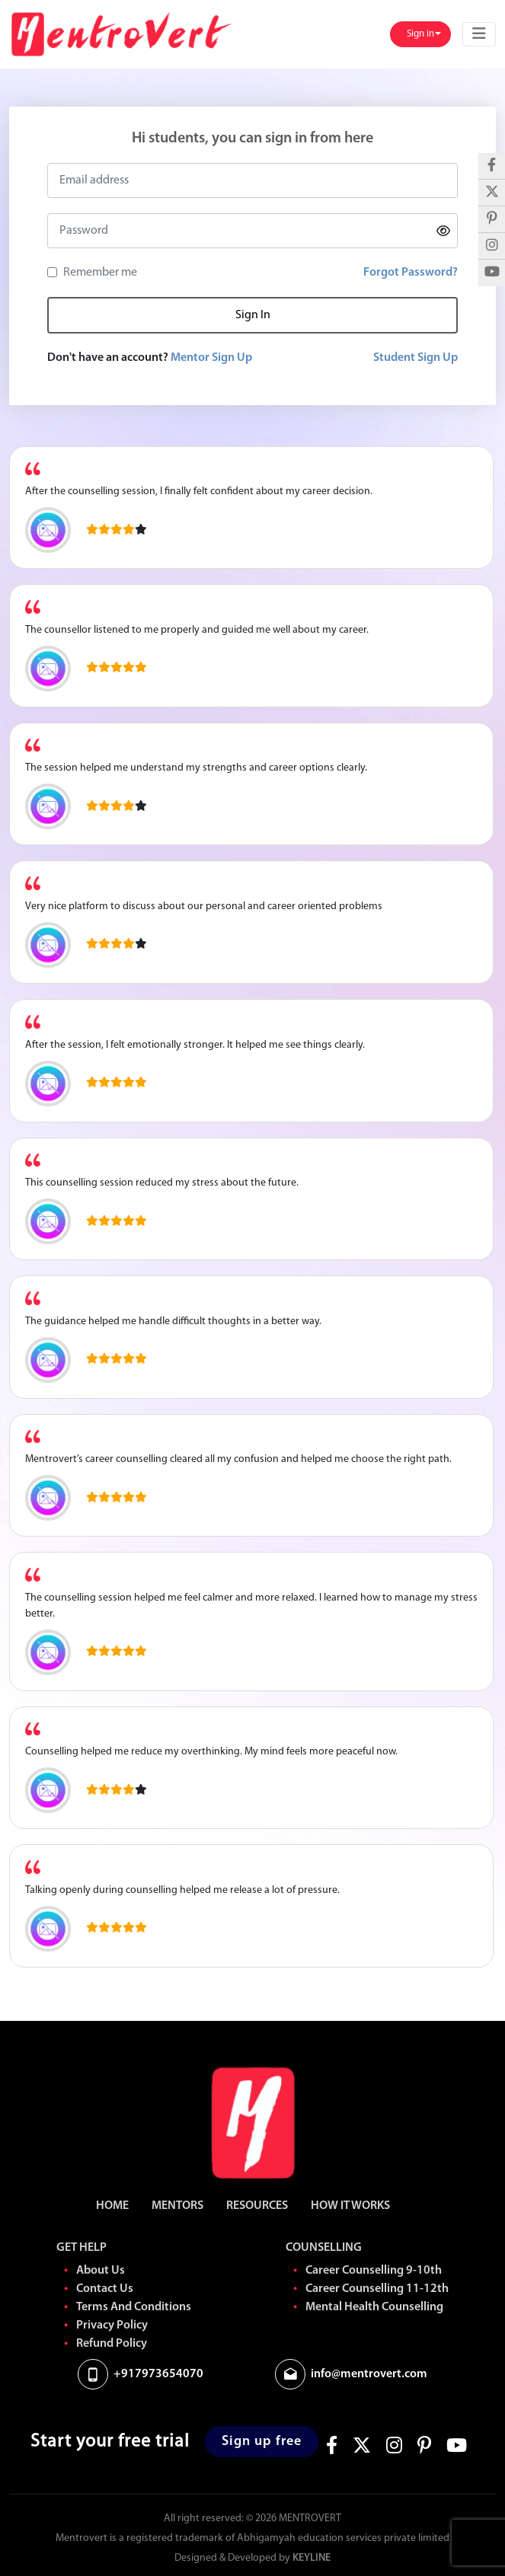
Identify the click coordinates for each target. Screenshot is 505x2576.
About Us (100, 2271)
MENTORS (177, 2206)
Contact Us (104, 2289)
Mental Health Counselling (374, 2307)
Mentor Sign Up (211, 358)
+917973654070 (158, 2374)
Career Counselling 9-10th (373, 2271)
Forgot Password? (410, 273)
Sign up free (262, 2441)
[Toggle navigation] (479, 34)
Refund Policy (111, 2344)
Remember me (100, 273)
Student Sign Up (415, 358)
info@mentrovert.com (369, 2374)
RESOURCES (257, 2206)
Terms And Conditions (133, 2307)
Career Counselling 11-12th (377, 2289)
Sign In (252, 315)
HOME (112, 2206)
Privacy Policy (112, 2325)
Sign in (421, 34)
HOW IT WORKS (350, 2206)
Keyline (311, 2558)
